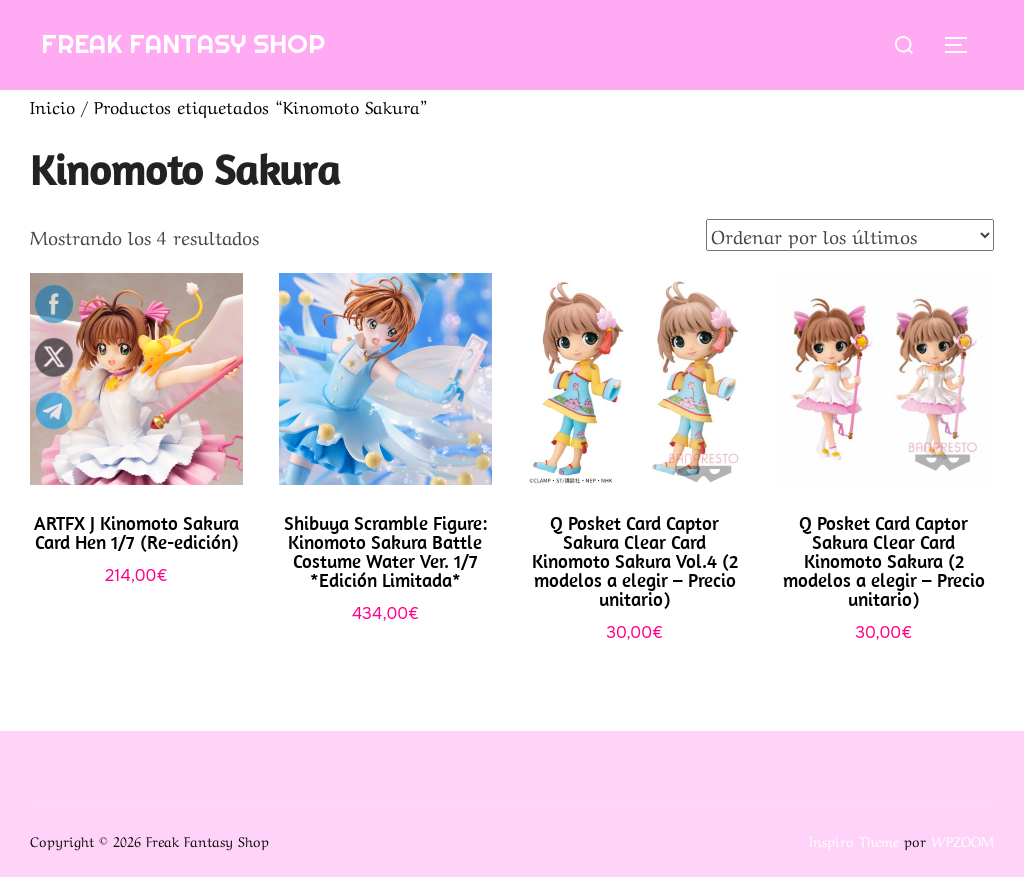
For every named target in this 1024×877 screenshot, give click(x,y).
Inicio (52, 105)
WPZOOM (962, 840)
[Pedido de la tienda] (850, 235)
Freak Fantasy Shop (183, 43)
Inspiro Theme (854, 840)
